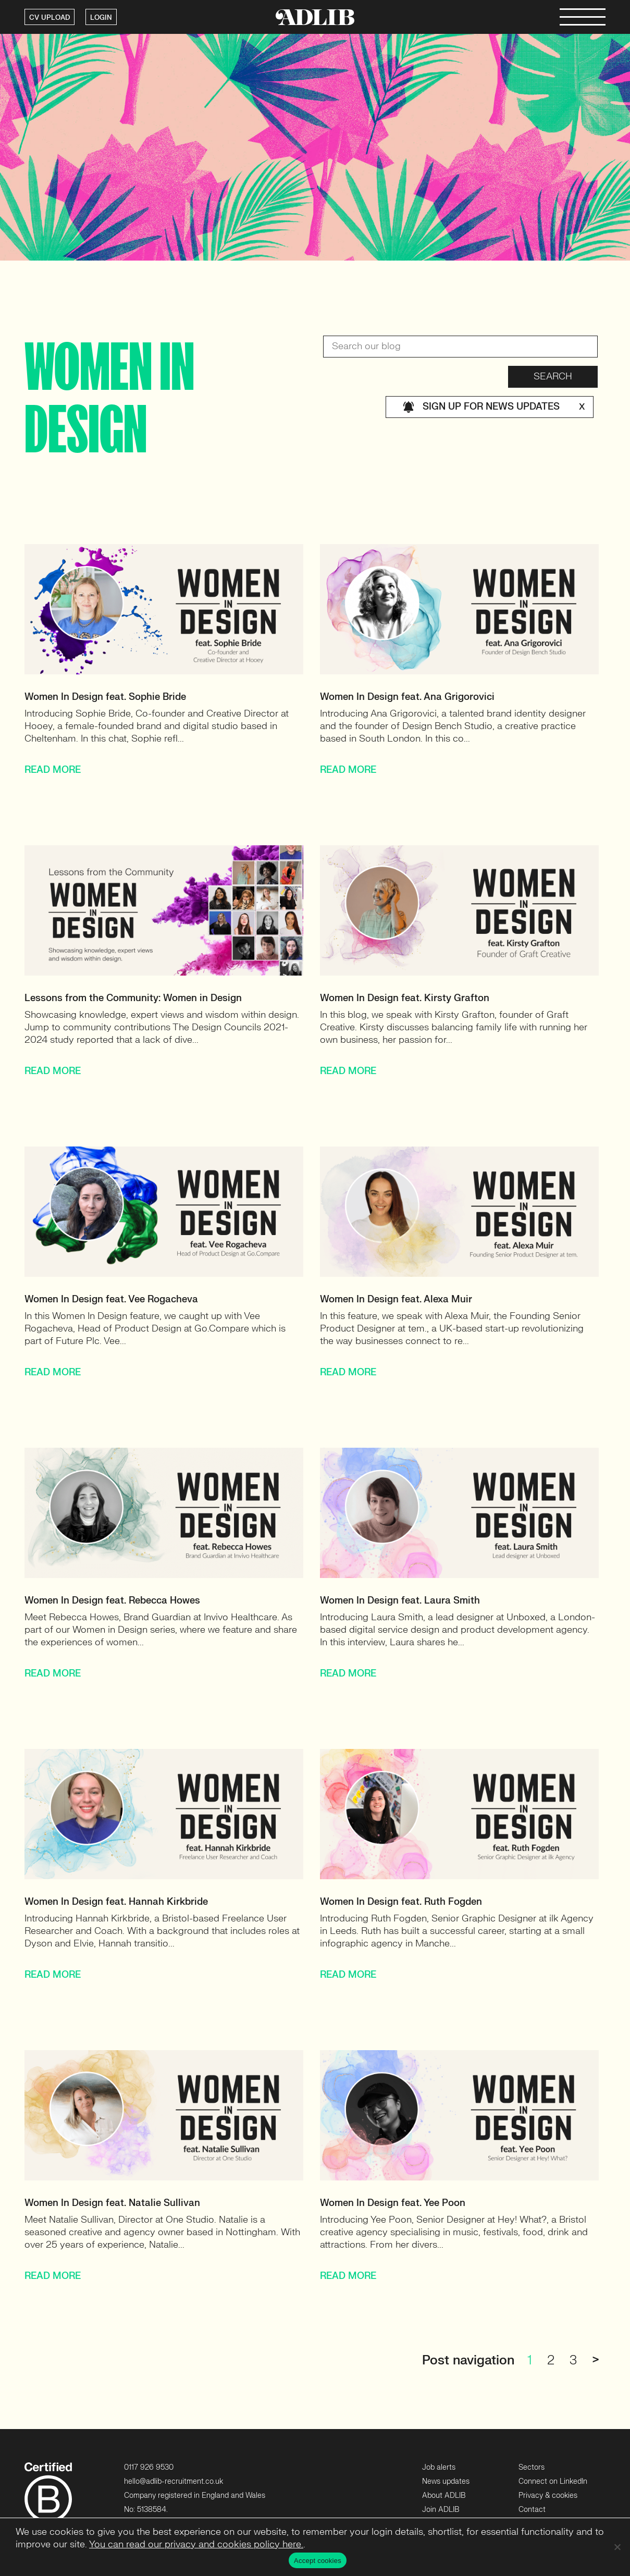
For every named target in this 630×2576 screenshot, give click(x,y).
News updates (446, 2481)
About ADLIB (443, 2495)
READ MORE (52, 770)
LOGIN (101, 18)
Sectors (531, 2467)
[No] (617, 2547)
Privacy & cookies (547, 2495)
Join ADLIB (440, 2510)
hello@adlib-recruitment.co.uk (173, 2481)
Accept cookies (317, 2561)
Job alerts (438, 2467)
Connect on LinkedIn (552, 2481)
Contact (532, 2510)
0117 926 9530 (149, 2467)
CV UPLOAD (49, 18)
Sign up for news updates (494, 407)
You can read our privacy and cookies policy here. (196, 2544)
